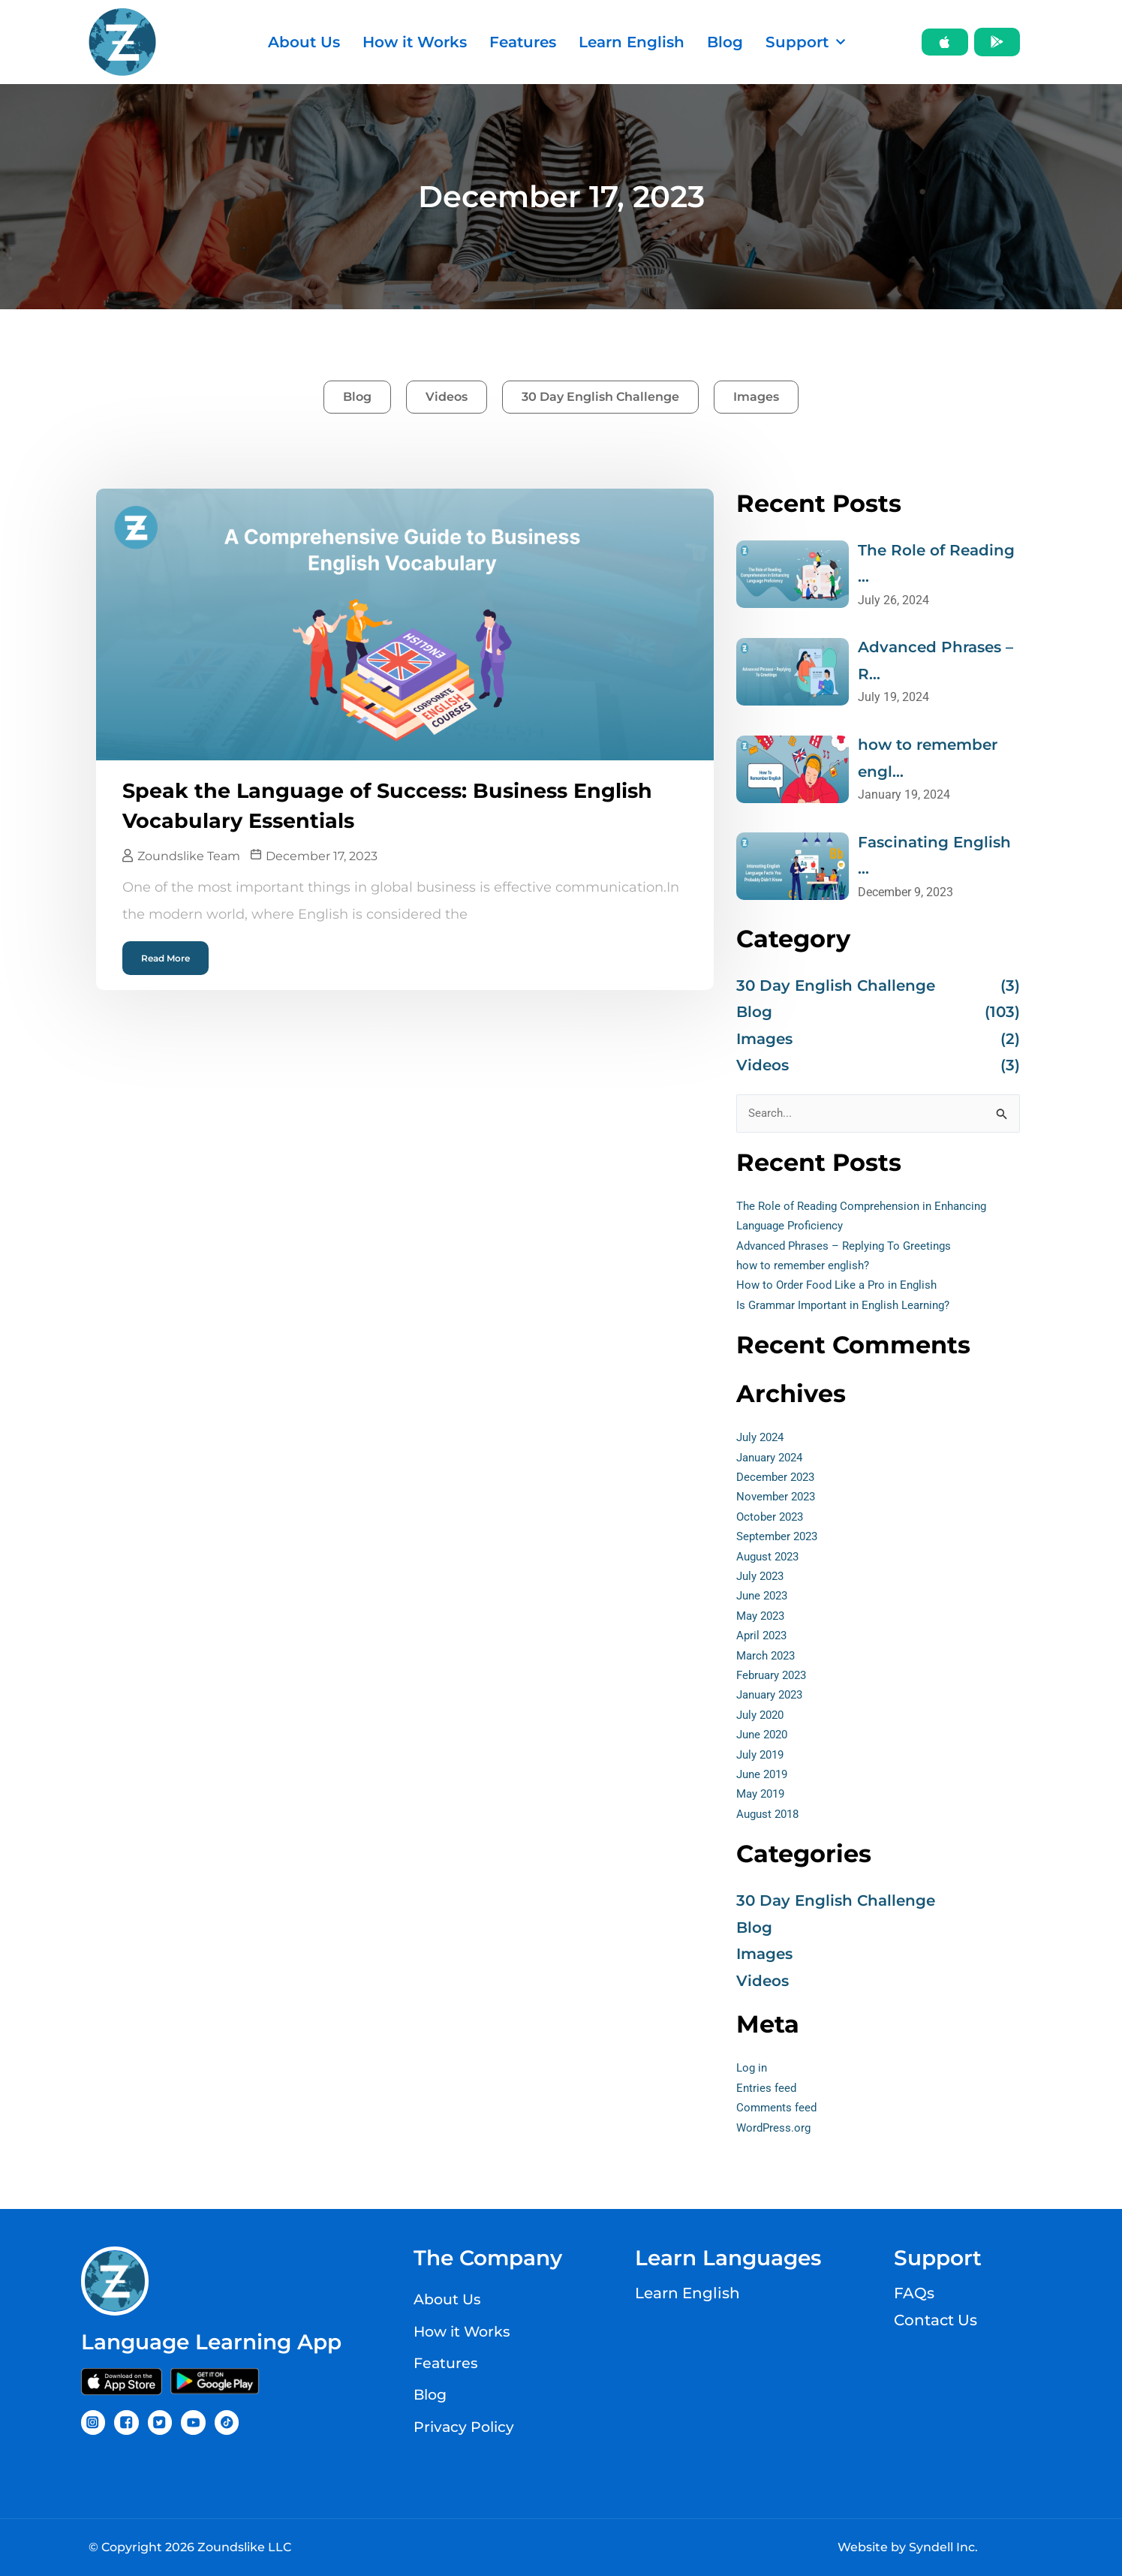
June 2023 (764, 1600)
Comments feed (778, 2112)
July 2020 (762, 1718)
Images (756, 397)
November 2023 (778, 1501)
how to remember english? (806, 1269)
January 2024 (773, 1461)
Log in (752, 2072)
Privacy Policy (466, 2424)
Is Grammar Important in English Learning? (850, 1309)
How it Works (414, 42)
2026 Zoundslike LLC (228, 2547)
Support (805, 42)
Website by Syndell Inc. (908, 2547)
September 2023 (779, 1540)
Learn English (631, 42)
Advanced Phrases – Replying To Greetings (850, 1249)
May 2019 (763, 1798)
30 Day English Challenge (600, 397)
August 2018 (770, 1817)
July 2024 (762, 1441)
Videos (447, 397)
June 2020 (764, 1739)
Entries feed (767, 2091)
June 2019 (764, 1778)
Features (522, 42)
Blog (725, 42)
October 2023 (772, 1520)
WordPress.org (775, 2131)
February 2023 (774, 1679)
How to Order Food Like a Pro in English (841, 1289)
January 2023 (773, 1699)
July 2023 (762, 1580)
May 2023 (763, 1619)
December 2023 (778, 1481)
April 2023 (763, 1640)
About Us (304, 42)
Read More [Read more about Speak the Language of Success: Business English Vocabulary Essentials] (165, 956)
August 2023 (770, 1560)
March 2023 (768, 1659)
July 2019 (762, 1758)
